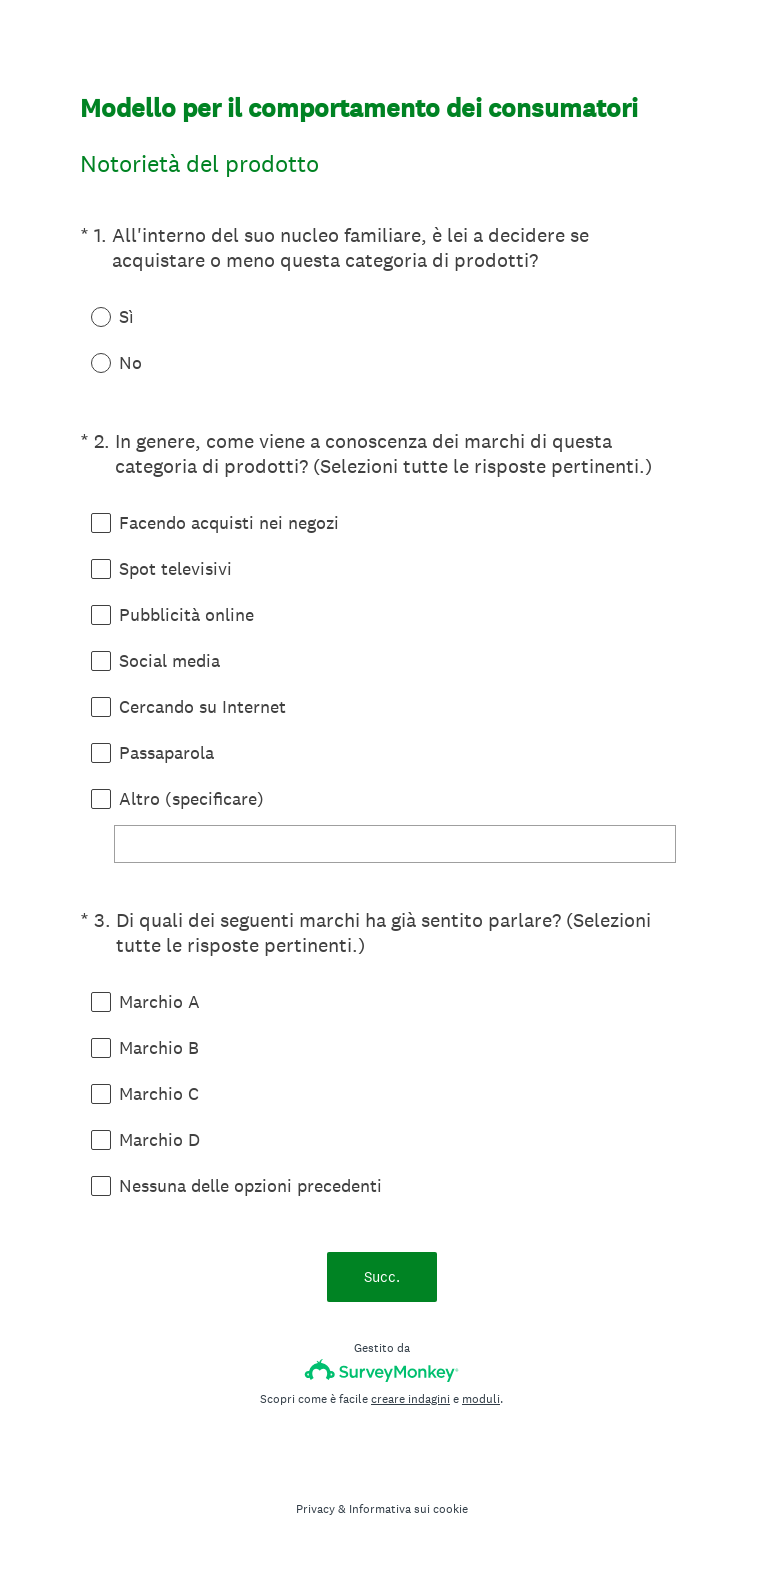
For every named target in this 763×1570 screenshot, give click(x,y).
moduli (481, 1399)
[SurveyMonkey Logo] (381, 1370)
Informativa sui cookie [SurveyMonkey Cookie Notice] (408, 1509)
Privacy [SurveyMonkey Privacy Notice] (315, 1509)
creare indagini (410, 1399)
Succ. (382, 1276)
